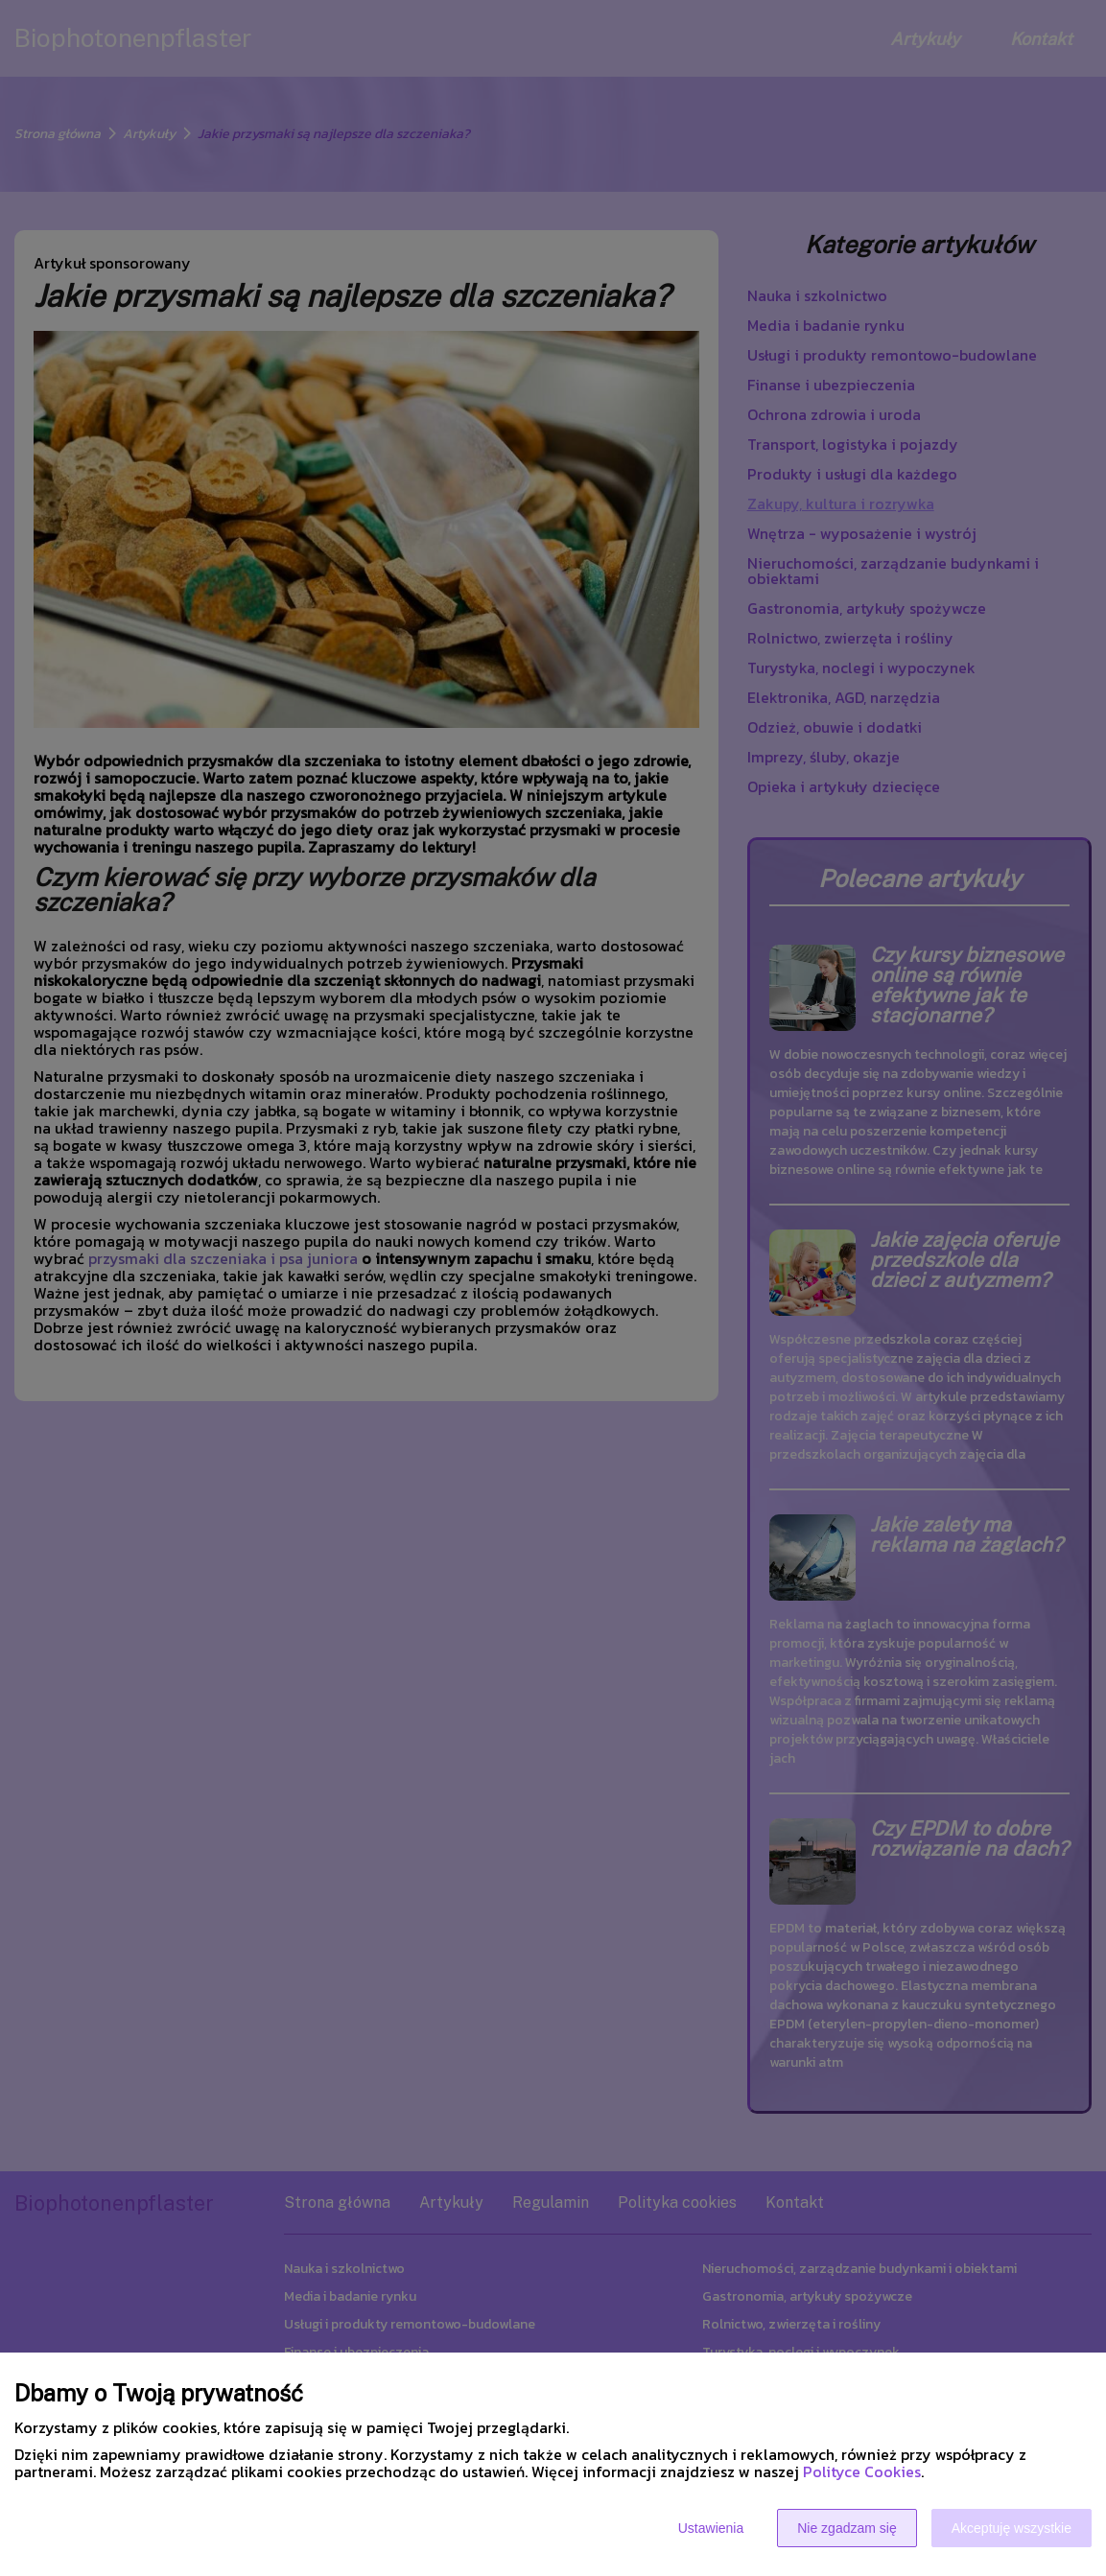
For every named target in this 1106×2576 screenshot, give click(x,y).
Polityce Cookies (862, 2471)
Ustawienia (710, 2528)
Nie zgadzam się (847, 2528)
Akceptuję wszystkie (1011, 2528)
